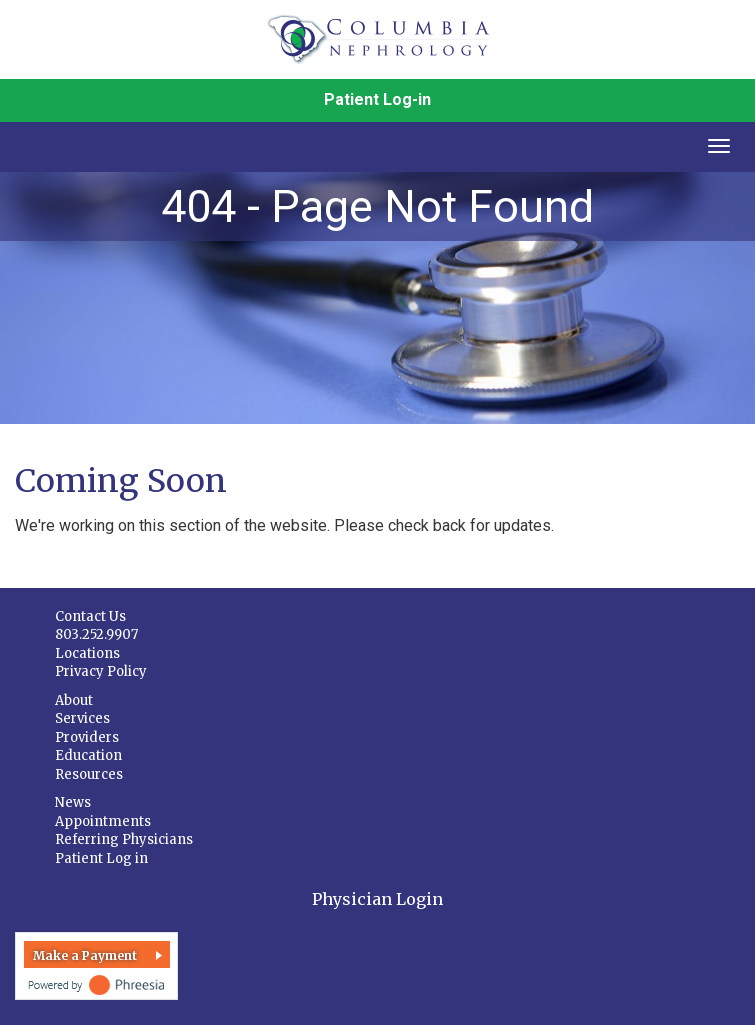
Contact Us (90, 616)
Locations (87, 653)
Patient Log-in (377, 99)
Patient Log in (101, 858)
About (74, 700)
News (73, 802)
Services (82, 718)
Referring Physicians (124, 839)
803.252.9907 (96, 634)
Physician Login (377, 899)
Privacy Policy (101, 671)
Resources (89, 774)
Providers (87, 737)
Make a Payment (85, 955)
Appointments (103, 821)
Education (88, 755)
